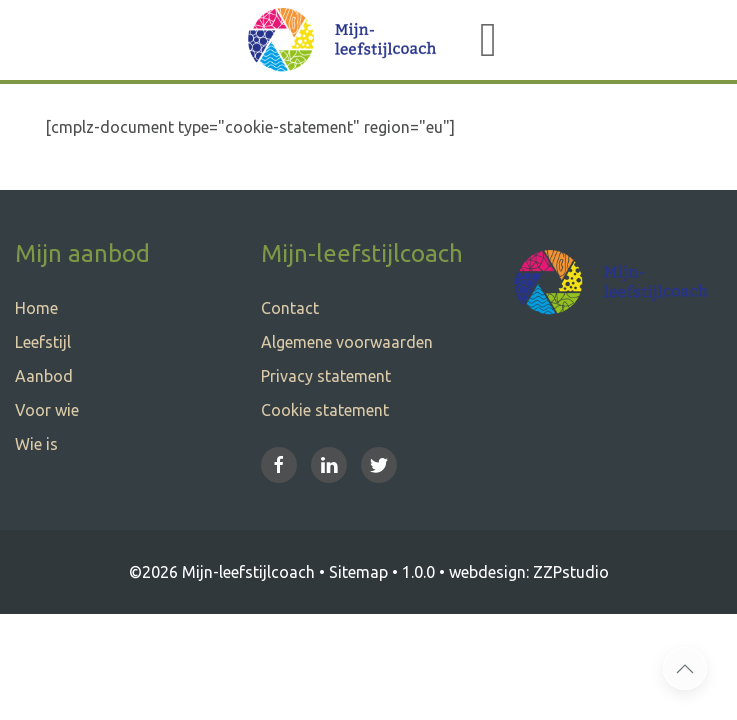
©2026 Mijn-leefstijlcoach (222, 572)
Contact (290, 308)
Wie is (36, 444)
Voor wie (47, 410)
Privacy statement (326, 376)
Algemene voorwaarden (347, 342)
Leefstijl (43, 342)
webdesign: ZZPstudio (529, 572)
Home (36, 308)
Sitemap (358, 572)
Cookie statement (325, 410)
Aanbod (44, 376)
